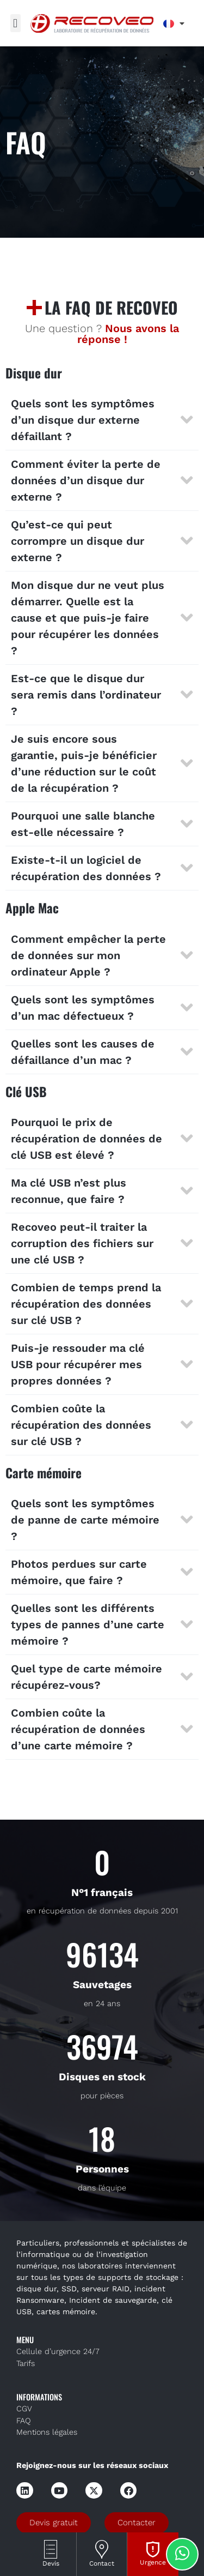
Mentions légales (46, 2432)
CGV (24, 2409)
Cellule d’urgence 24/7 (58, 2351)
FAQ (23, 2420)
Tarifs (25, 2363)
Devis (50, 2563)
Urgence (153, 2562)
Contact (101, 2563)
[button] (15, 23)
